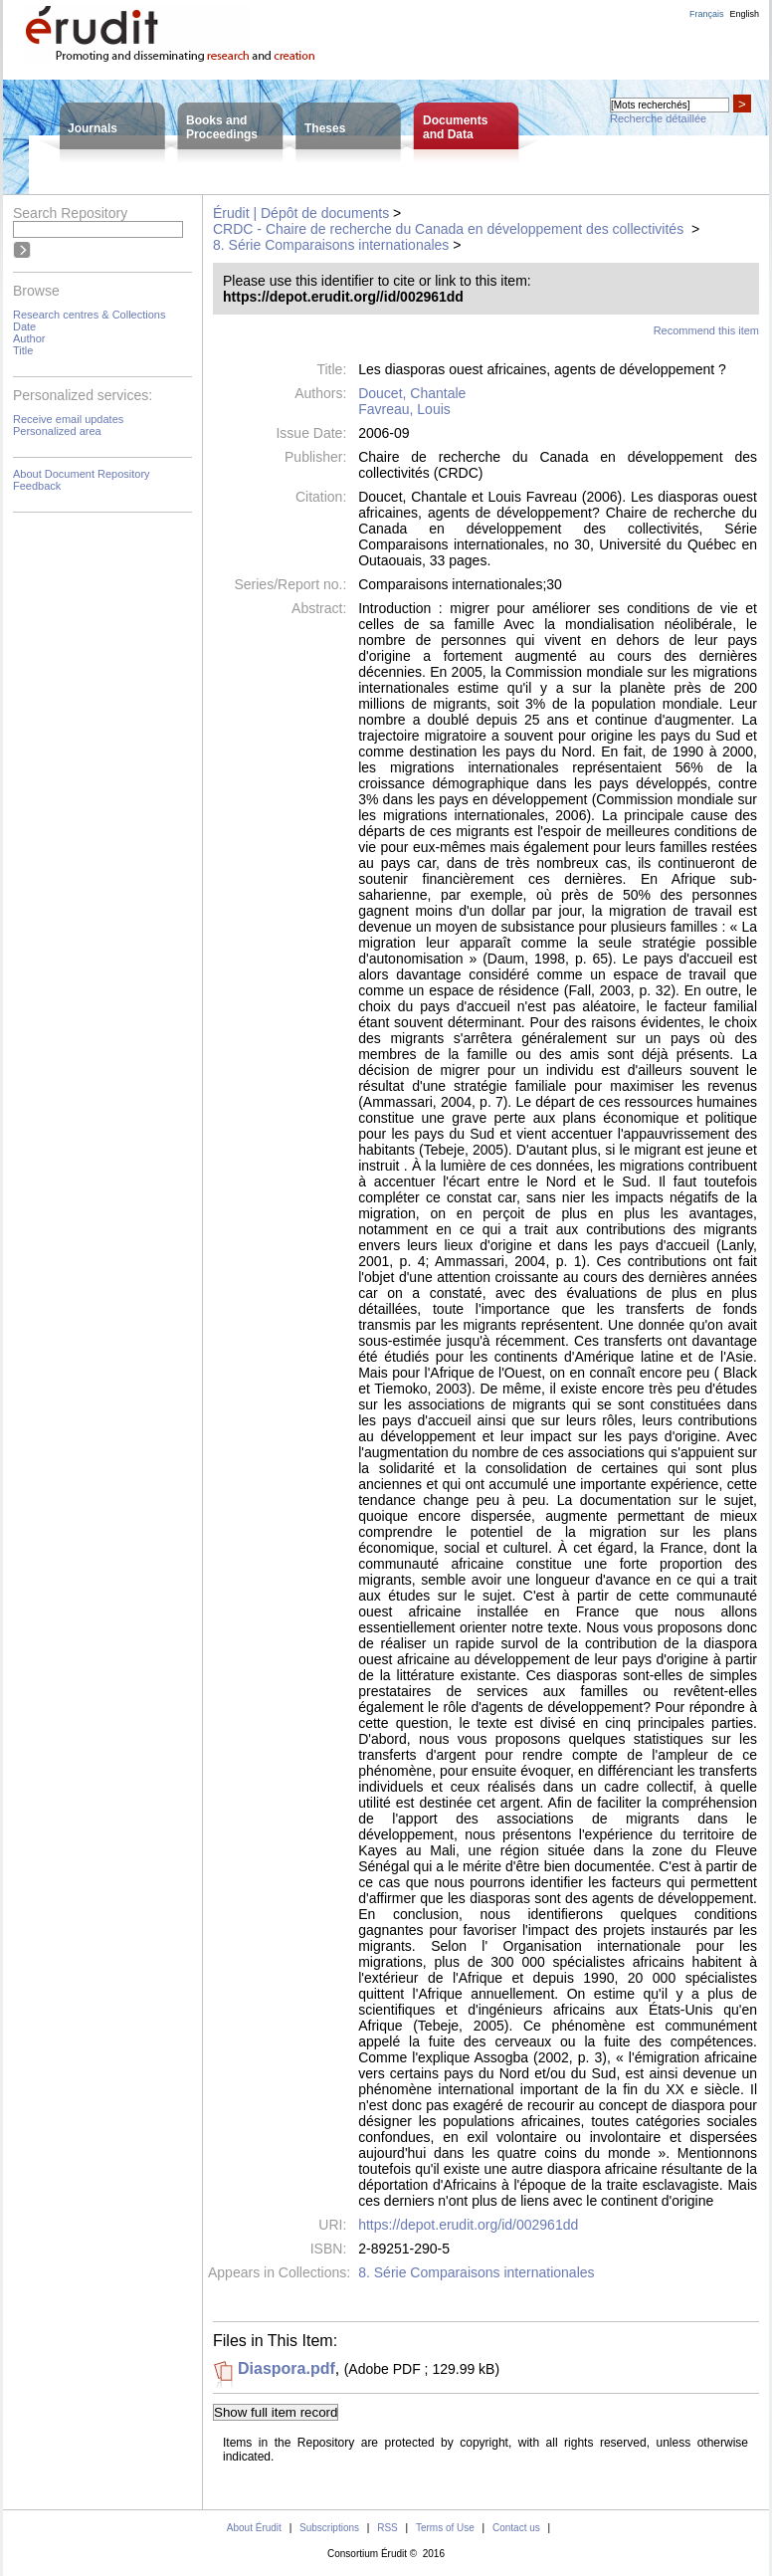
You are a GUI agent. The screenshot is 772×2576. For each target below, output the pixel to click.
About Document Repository (81, 474)
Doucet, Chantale (412, 393)
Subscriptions (329, 2527)
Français (706, 14)
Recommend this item (706, 330)
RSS (387, 2527)
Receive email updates (68, 419)
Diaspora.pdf (286, 2368)
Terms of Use (445, 2527)
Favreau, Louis (404, 409)
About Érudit (254, 2527)
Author (29, 338)
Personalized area (57, 431)
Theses (324, 128)
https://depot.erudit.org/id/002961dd (468, 2225)
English (744, 14)
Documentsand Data (455, 127)
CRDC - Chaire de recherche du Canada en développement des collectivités (450, 229)
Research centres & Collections (89, 315)
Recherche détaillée (658, 118)
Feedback (37, 486)
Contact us (516, 2527)
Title (23, 350)
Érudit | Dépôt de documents (301, 213)
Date (24, 326)
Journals (92, 128)
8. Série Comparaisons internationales (331, 245)
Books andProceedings (222, 127)
